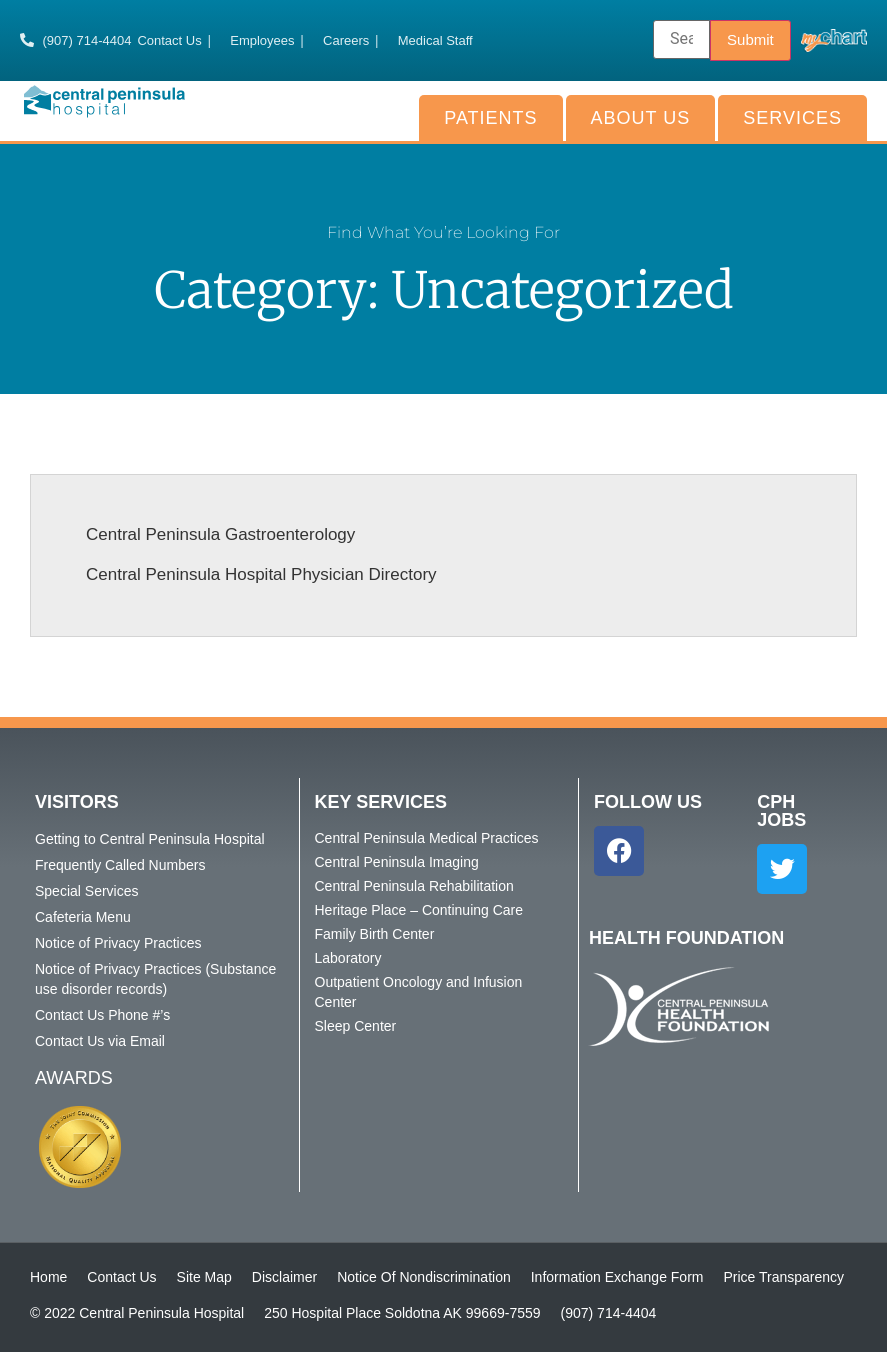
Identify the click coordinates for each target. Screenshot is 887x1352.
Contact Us (121, 1277)
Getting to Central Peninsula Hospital (150, 839)
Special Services (87, 891)
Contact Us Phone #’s (102, 1015)
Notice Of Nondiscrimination (424, 1277)
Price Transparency (783, 1277)
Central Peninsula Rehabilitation (414, 886)
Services (792, 118)
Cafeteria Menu (83, 917)
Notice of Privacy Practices (118, 943)
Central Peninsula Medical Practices (427, 838)
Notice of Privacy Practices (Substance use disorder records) (155, 979)
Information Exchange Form (617, 1277)
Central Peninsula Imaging (397, 862)
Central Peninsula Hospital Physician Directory (261, 574)
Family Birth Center (375, 934)
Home (48, 1277)
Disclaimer (284, 1277)
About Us (641, 118)
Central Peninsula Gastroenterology (220, 534)
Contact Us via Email (100, 1041)
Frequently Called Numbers (120, 865)
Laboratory (348, 958)
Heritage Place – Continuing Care (419, 910)
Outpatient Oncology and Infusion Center (419, 992)
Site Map (204, 1277)
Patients (490, 118)
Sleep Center (356, 1026)
